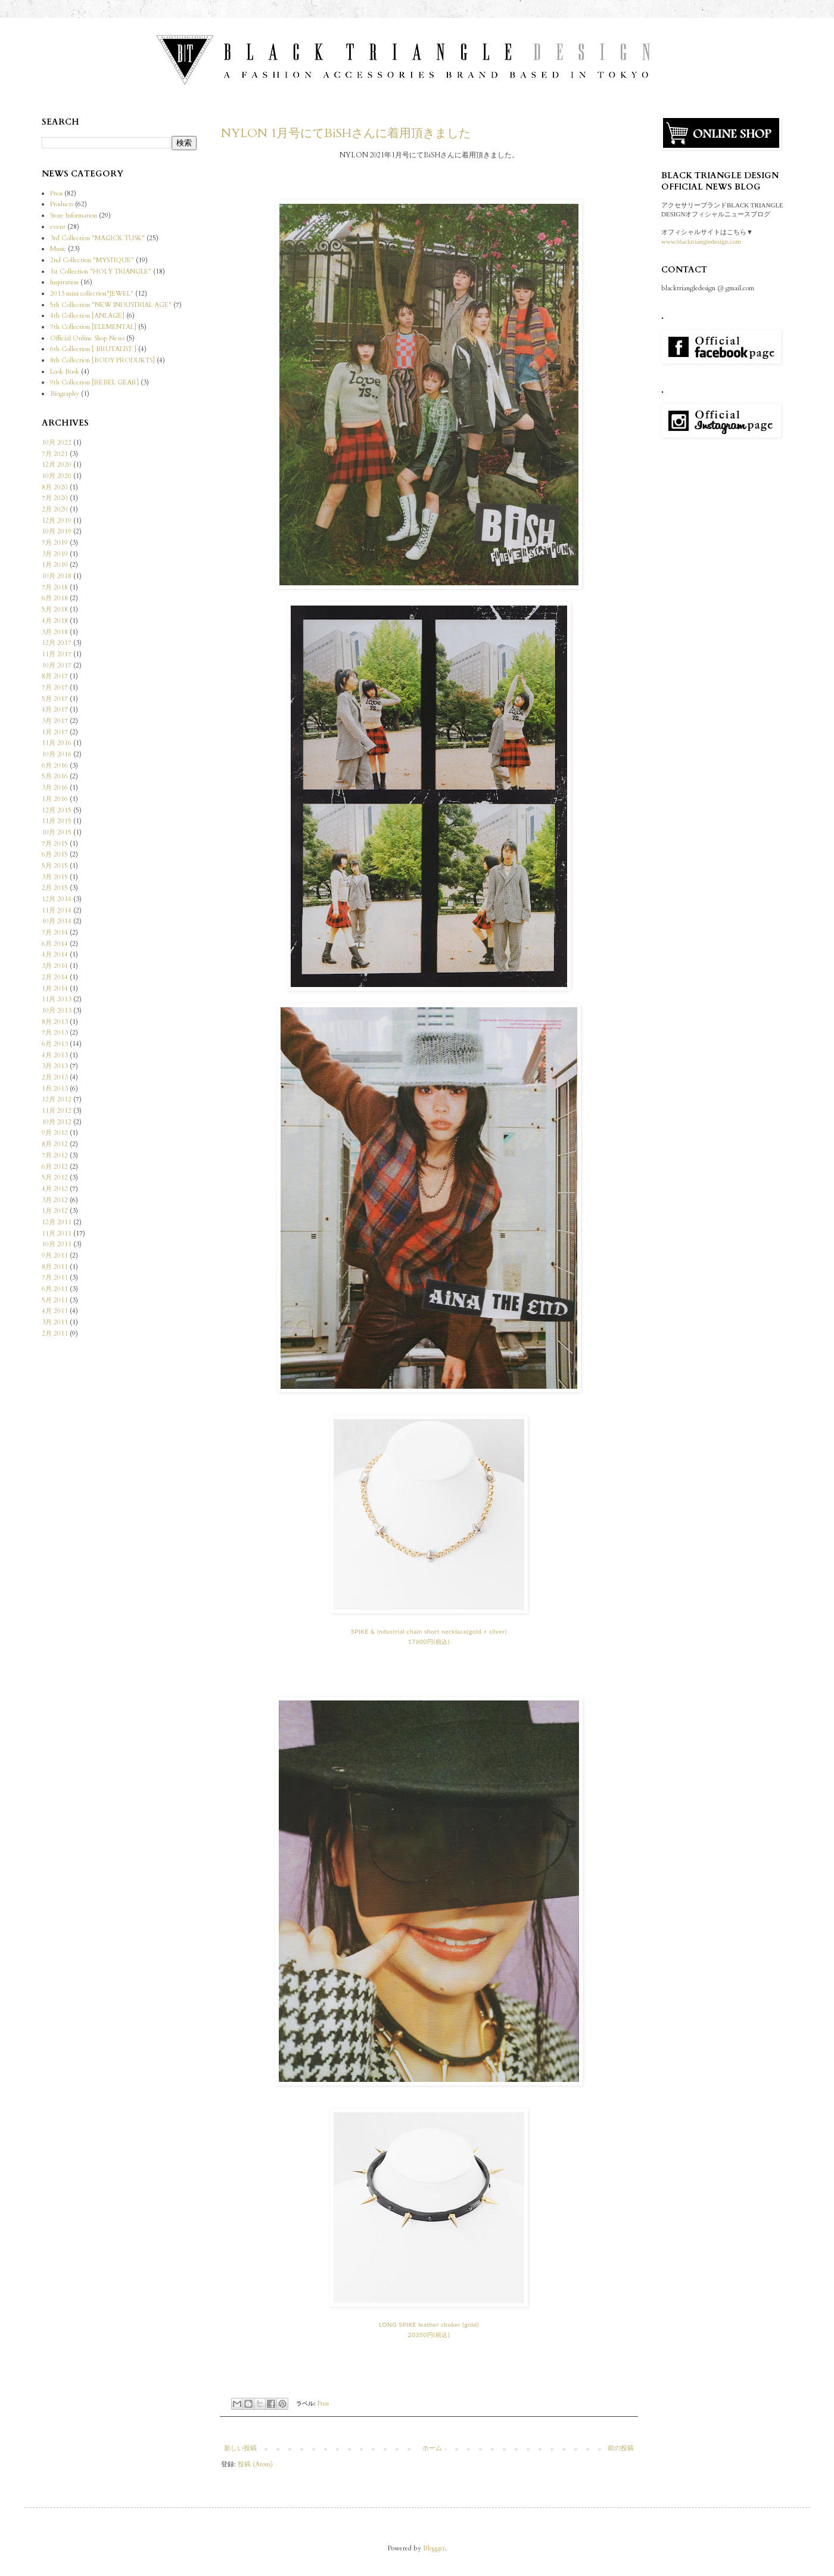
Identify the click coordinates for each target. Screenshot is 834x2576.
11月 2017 (56, 654)
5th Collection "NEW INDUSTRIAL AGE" (111, 304)
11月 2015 (56, 821)
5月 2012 (55, 1177)
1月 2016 (55, 798)
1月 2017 (55, 732)
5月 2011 (55, 1300)
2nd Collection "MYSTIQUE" (92, 260)
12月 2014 (56, 899)
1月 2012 (55, 1210)
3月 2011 (55, 1322)
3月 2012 (55, 1200)
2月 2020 (55, 509)
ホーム (432, 2448)
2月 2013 (55, 1077)
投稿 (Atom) (255, 2464)
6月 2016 (55, 765)
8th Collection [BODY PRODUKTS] (102, 360)
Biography (64, 393)
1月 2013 (55, 1088)
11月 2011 (56, 1233)
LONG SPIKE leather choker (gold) (429, 2324)
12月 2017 (56, 642)
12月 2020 (56, 464)
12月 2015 (56, 810)
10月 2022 (56, 442)
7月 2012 (55, 1155)
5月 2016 (55, 776)
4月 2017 (55, 709)
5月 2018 (55, 609)
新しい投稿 (240, 2448)
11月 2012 (56, 1110)
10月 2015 (56, 832)
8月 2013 (55, 1021)
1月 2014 (55, 988)
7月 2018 (55, 587)
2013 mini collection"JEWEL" (91, 293)
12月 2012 (56, 1099)
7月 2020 (55, 498)
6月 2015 (55, 854)
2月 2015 (55, 887)
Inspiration (64, 282)
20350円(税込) (429, 2334)
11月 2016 (56, 742)
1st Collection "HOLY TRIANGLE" (100, 271)
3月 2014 (55, 965)
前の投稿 (621, 2448)
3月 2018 (55, 632)
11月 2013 (56, 999)
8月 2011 (55, 1266)
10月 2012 (56, 1122)
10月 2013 (56, 1010)
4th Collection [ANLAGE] (87, 315)
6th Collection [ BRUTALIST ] (93, 348)
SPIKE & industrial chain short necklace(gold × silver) (428, 1631)
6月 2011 (55, 1288)
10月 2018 (56, 576)
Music (58, 248)
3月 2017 (55, 720)
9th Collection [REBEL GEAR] (94, 382)
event (58, 226)
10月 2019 (56, 531)
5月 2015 (55, 865)
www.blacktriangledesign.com (701, 241)
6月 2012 (55, 1166)
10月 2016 (56, 754)
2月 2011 (55, 1333)
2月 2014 (55, 977)
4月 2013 (55, 1055)
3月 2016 (55, 787)
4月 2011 (55, 1310)
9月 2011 (55, 1255)
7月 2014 (55, 932)
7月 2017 (55, 687)
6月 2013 (55, 1043)
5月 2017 (55, 698)
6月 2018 (55, 598)
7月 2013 (55, 1032)
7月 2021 (55, 453)
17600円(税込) (429, 1641)
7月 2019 (55, 542)
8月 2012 (55, 1144)
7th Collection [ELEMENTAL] (93, 326)
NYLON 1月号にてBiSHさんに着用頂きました (346, 133)
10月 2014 (56, 921)
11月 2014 (56, 910)
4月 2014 (55, 954)
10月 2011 (56, 1244)
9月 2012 (55, 1132)
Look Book (64, 371)
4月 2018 (55, 620)
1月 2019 (55, 564)
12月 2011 (56, 1222)
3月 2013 (55, 1066)
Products (61, 204)
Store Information (73, 215)
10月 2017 (56, 665)
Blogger (434, 2548)
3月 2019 (55, 554)
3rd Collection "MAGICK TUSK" (97, 238)
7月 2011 (55, 1277)
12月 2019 (56, 520)
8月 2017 (55, 676)
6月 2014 (55, 943)
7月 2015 (55, 843)
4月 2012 (55, 1188)
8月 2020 (55, 487)
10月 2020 (56, 475)
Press (323, 2404)
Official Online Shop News (87, 338)
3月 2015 (55, 877)
